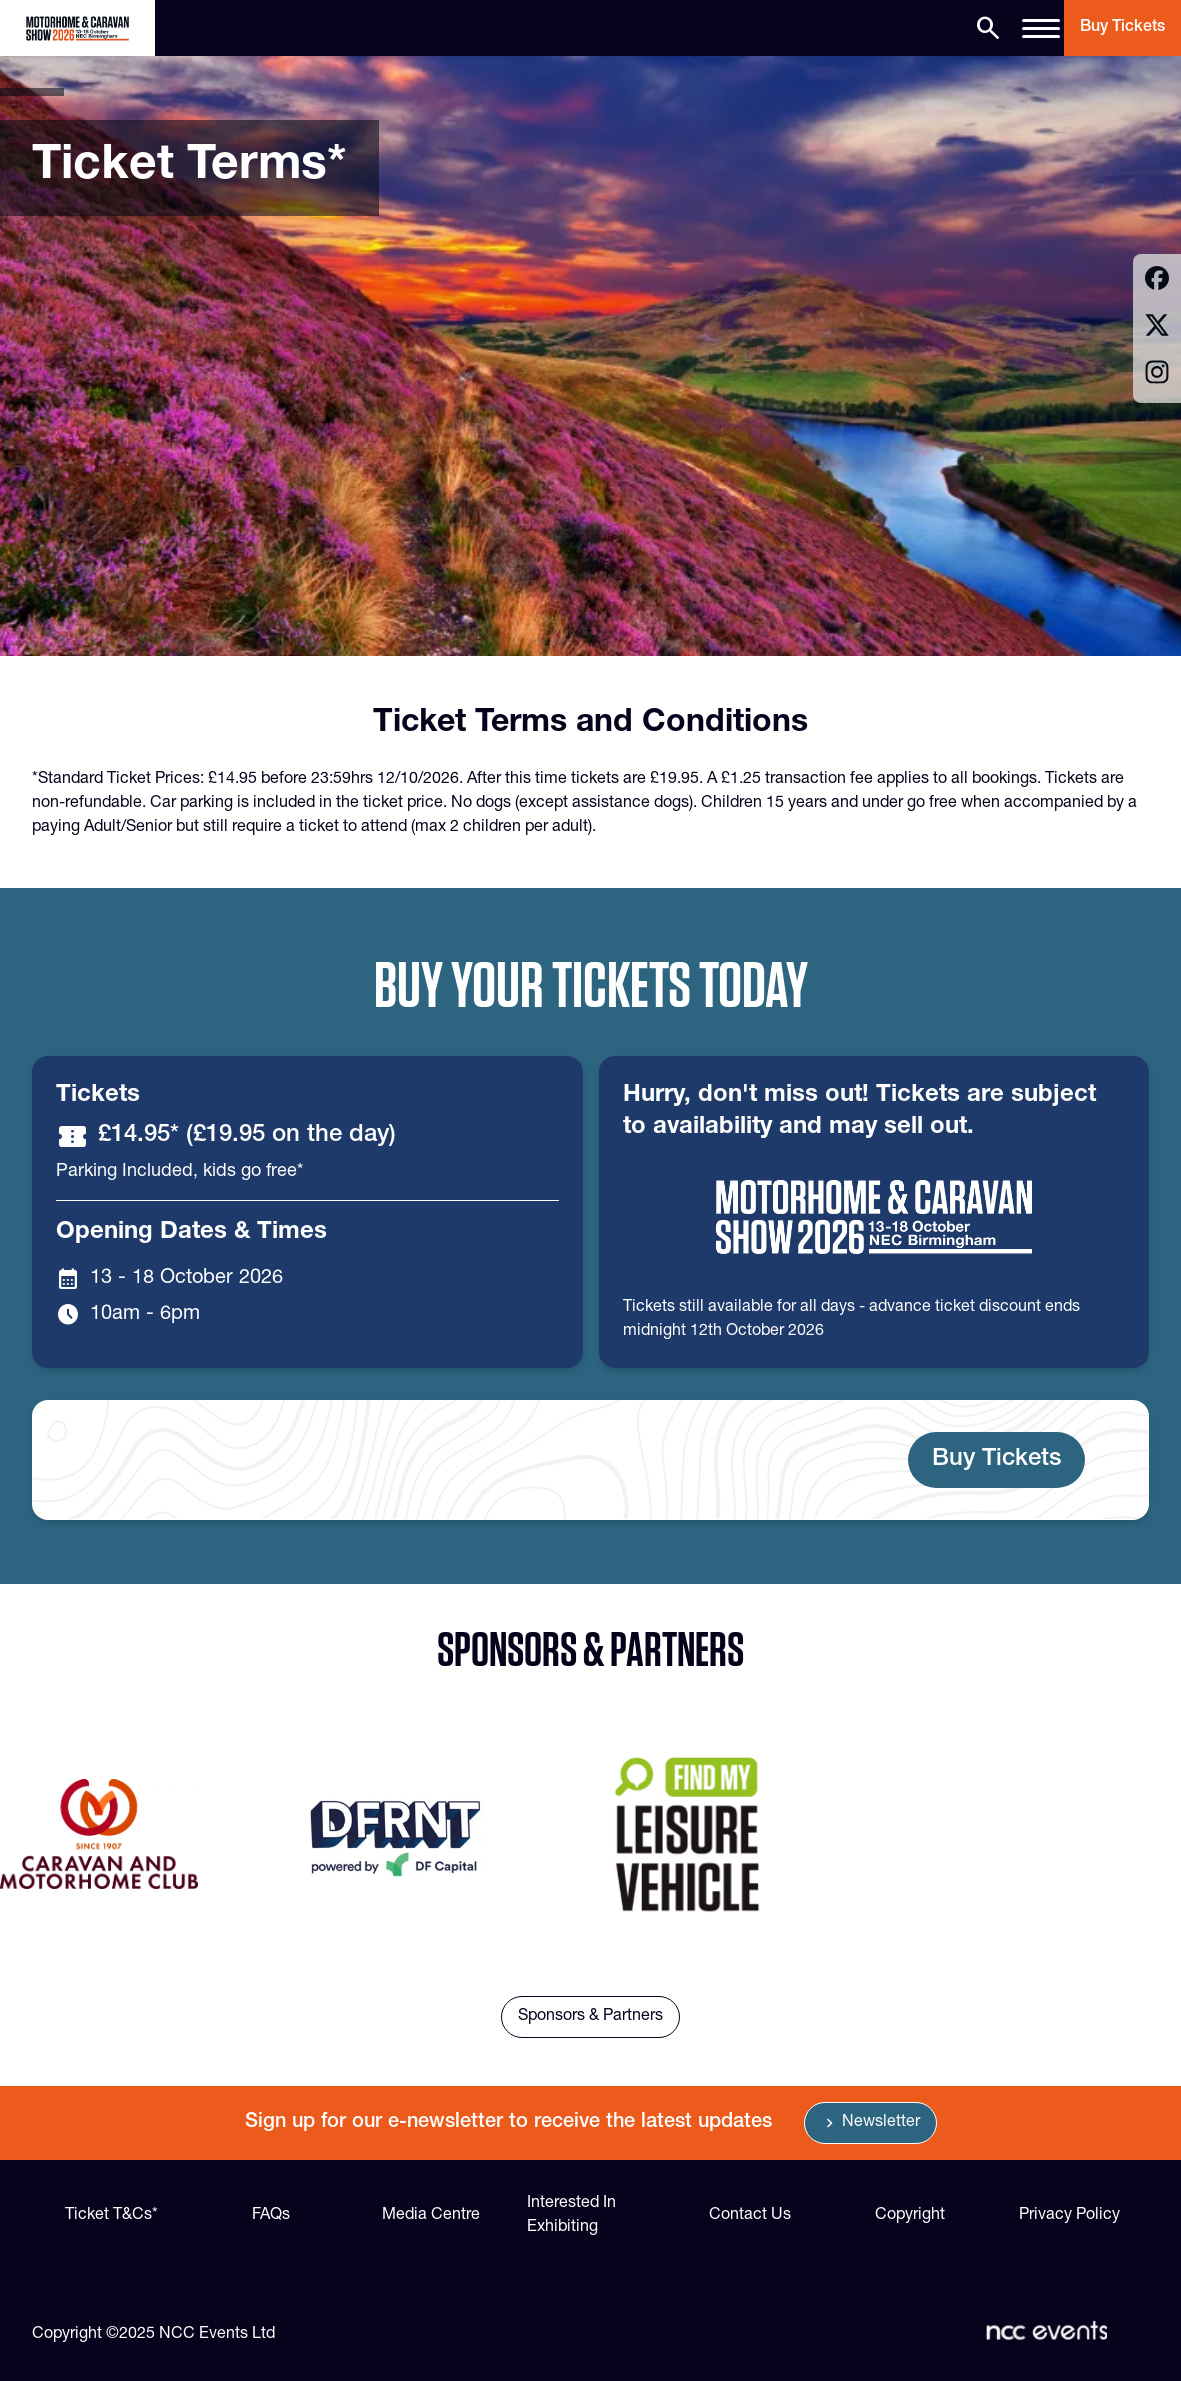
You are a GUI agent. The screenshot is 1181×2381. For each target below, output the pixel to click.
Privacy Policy (1069, 2216)
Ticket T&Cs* (111, 2216)
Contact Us (750, 2216)
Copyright (910, 2216)
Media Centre (431, 2216)
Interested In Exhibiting (571, 2216)
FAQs (271, 2216)
